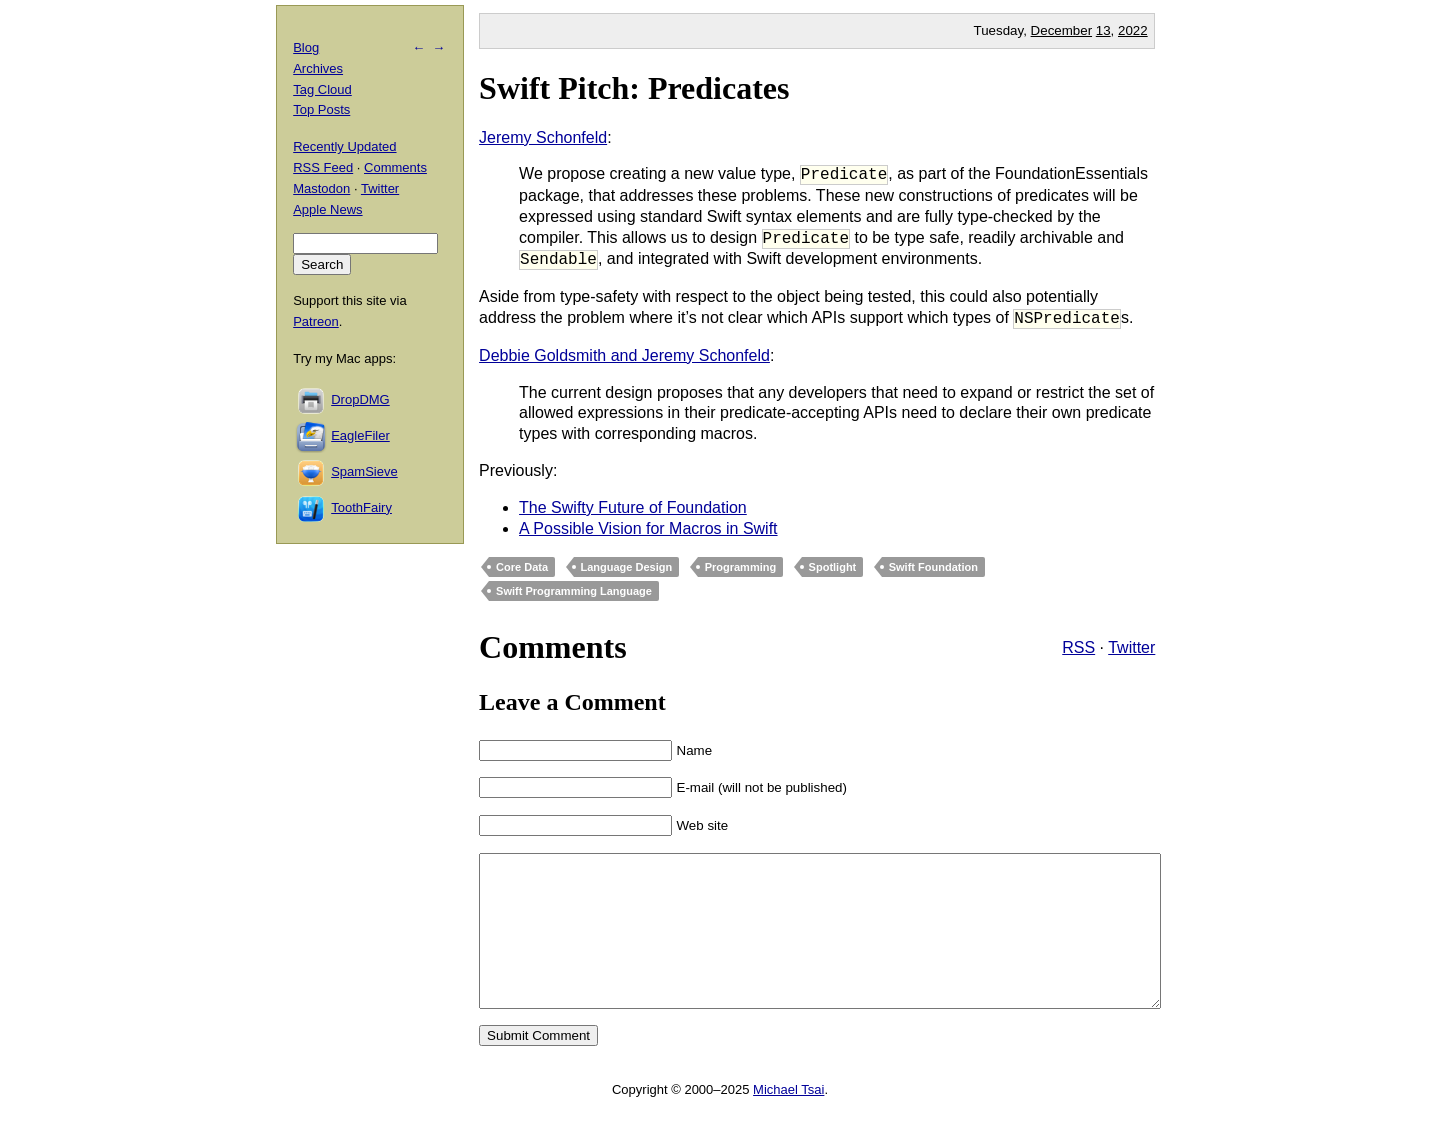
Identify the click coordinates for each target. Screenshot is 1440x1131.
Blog (306, 47)
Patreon (316, 321)
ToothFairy (361, 507)
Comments (395, 167)
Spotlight (833, 567)
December (1061, 30)
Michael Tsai (788, 1119)
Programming (741, 567)
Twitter (1131, 647)
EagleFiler (360, 435)
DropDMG (360, 399)
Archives (318, 68)
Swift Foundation (933, 567)
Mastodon (321, 188)
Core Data (522, 567)
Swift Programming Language (574, 591)
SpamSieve (364, 471)
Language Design (627, 567)
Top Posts (321, 109)
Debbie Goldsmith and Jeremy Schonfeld (624, 355)
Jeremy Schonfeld (543, 137)
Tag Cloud (322, 89)
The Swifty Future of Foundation (633, 507)
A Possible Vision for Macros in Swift (648, 528)
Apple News (327, 209)
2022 (1133, 30)
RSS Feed (323, 167)
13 (1103, 30)
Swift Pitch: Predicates (634, 88)
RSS (1078, 647)
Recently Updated (344, 146)
